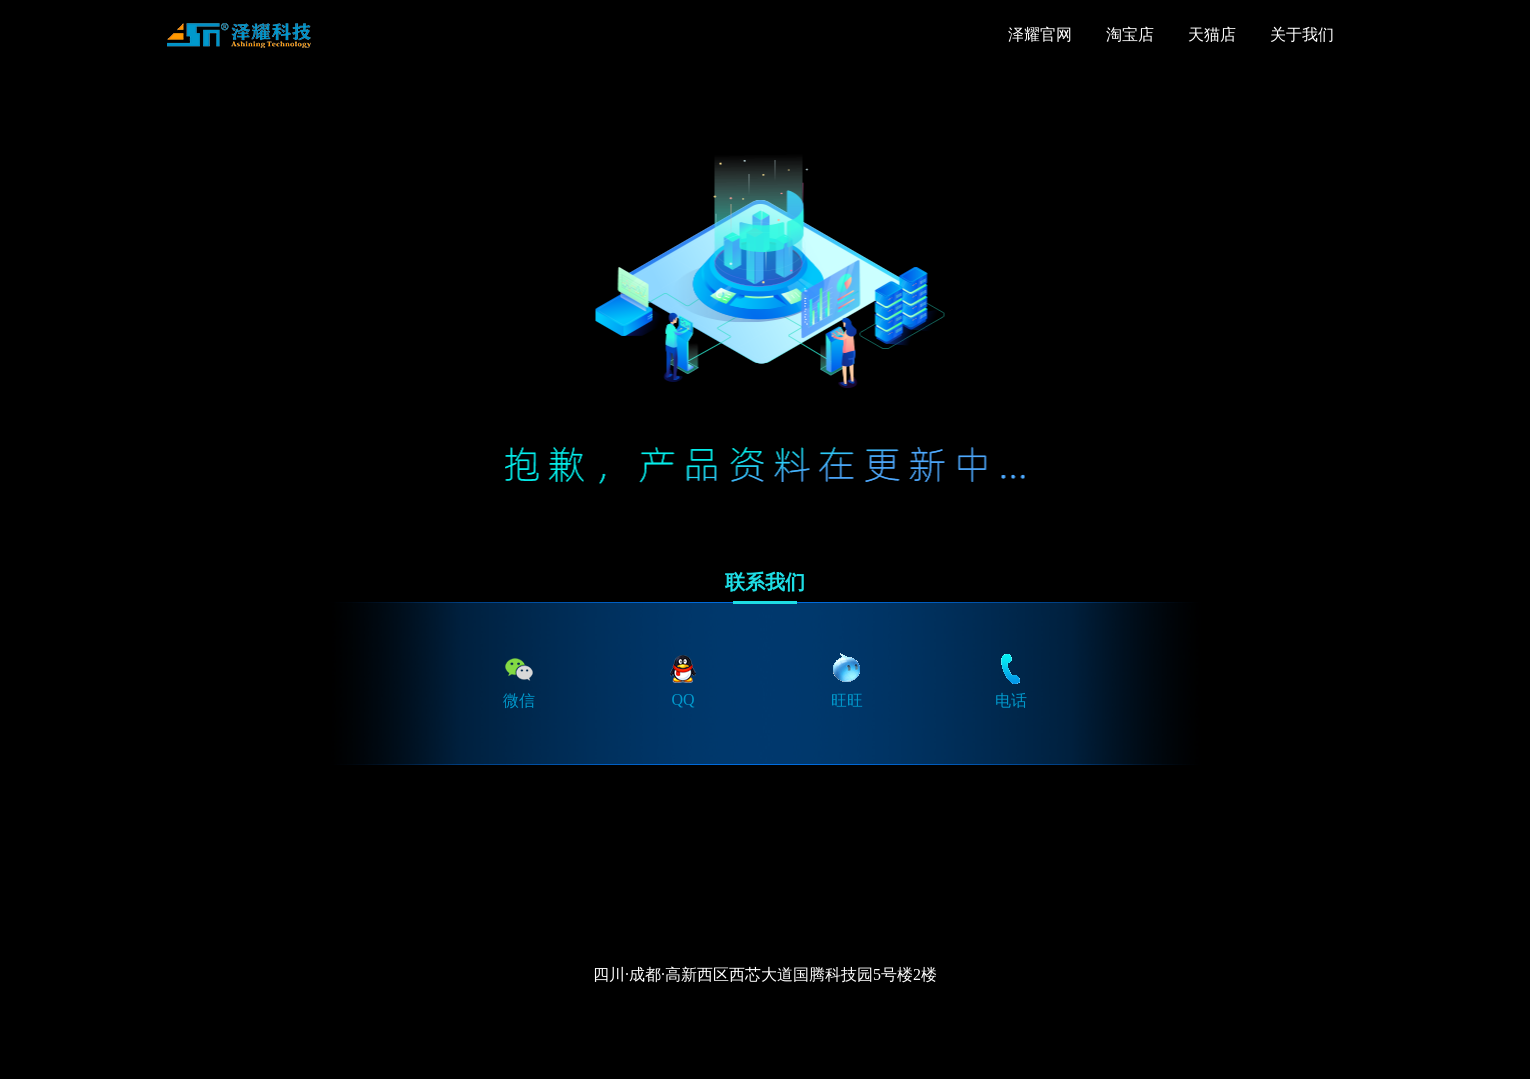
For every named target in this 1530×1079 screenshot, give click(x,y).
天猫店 (1212, 34)
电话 (1011, 680)
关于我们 (1302, 34)
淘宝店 (1130, 34)
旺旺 (847, 680)
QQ (683, 679)
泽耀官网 (1040, 34)
